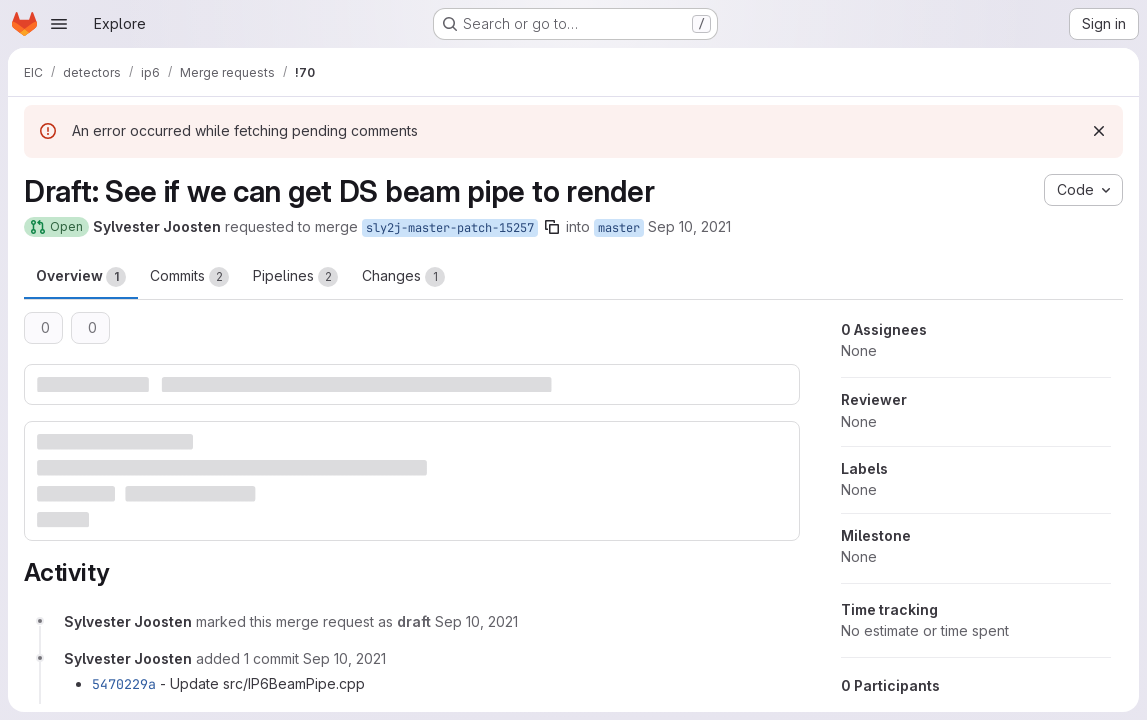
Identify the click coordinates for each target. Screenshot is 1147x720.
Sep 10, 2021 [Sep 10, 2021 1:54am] (689, 226)
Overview (81, 277)
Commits (189, 277)
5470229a (124, 684)
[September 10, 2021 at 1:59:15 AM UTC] (344, 658)
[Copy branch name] (552, 227)
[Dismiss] (1099, 131)
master (619, 228)
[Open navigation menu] (59, 24)
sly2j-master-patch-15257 (450, 228)
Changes (403, 277)
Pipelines (295, 277)
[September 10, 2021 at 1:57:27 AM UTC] (476, 621)
